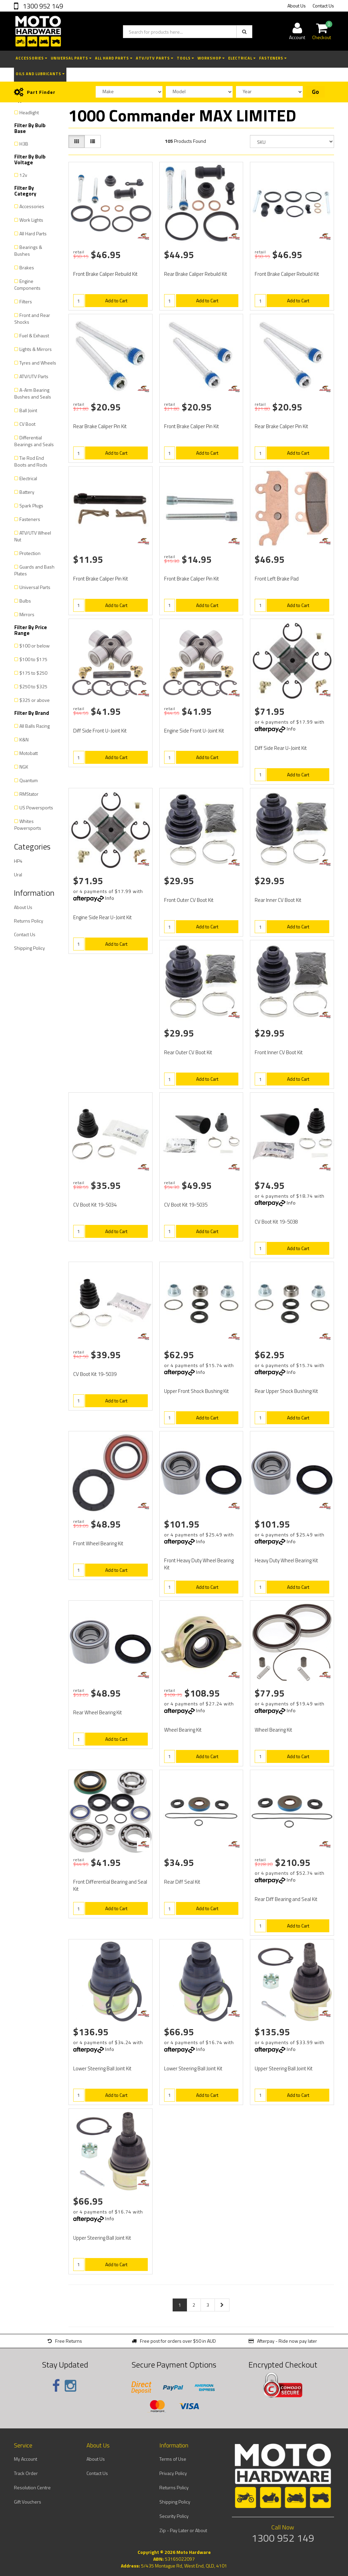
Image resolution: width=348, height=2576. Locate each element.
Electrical (242, 58)
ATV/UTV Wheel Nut (32, 536)
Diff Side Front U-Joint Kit (100, 731)
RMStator (28, 793)
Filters (25, 301)
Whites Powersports (27, 824)
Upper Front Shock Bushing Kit (196, 1391)
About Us (296, 5)
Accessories (31, 58)
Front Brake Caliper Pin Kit (191, 426)
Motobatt (28, 753)
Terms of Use (172, 2458)
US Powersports (36, 807)
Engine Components (27, 284)
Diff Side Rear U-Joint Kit (281, 748)
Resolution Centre (32, 2487)
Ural (18, 874)
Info (291, 728)
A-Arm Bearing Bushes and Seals (32, 393)
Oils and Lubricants (40, 74)
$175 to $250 (33, 672)
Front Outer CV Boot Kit (188, 900)
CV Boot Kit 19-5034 (94, 1205)
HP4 (18, 860)
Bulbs (25, 600)
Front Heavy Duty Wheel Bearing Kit (199, 1563)
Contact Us (323, 5)
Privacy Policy (173, 2473)
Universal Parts (71, 58)
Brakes (26, 267)
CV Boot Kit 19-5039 (94, 1374)
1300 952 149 (42, 6)
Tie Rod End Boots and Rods (30, 461)
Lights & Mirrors (35, 349)
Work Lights (31, 219)
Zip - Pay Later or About (183, 2530)
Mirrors (26, 614)
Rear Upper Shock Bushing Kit (286, 1391)
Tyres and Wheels (37, 362)
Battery (26, 491)
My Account (25, 2458)
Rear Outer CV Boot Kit (188, 1052)
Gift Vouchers (27, 2501)
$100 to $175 (33, 659)
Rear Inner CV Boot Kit (278, 900)
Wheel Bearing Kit (183, 1730)
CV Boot (27, 423)
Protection (30, 553)
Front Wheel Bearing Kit (98, 1543)
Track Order (26, 2473)
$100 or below (34, 645)
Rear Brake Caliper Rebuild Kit (195, 274)
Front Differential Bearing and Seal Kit (110, 1885)
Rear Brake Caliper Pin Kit (100, 426)
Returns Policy (28, 920)
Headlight (29, 112)
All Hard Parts (113, 58)
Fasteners (273, 58)
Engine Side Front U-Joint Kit (194, 731)
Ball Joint (28, 410)
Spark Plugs (31, 505)
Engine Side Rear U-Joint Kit (102, 917)
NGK (23, 766)
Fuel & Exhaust (34, 335)
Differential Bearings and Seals (34, 441)
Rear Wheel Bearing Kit (97, 1712)
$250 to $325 (33, 686)
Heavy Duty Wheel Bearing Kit (286, 1560)
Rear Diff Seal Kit (182, 1882)
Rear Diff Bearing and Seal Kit (286, 1899)
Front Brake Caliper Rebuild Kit (105, 274)
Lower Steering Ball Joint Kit (102, 2068)
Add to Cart (116, 300)
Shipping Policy (29, 948)
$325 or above (34, 700)
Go (315, 91)
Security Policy (174, 2516)
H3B (23, 143)
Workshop (211, 58)
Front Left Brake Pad (277, 579)
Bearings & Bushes (28, 250)
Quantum (28, 780)
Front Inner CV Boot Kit (279, 1052)
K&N (24, 739)
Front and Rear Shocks (32, 318)
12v (23, 175)
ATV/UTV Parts (154, 58)
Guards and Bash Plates (34, 570)
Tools (185, 58)
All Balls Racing (34, 725)
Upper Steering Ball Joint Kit (284, 2068)
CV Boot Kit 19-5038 (276, 1222)
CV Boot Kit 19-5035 (185, 1205)
